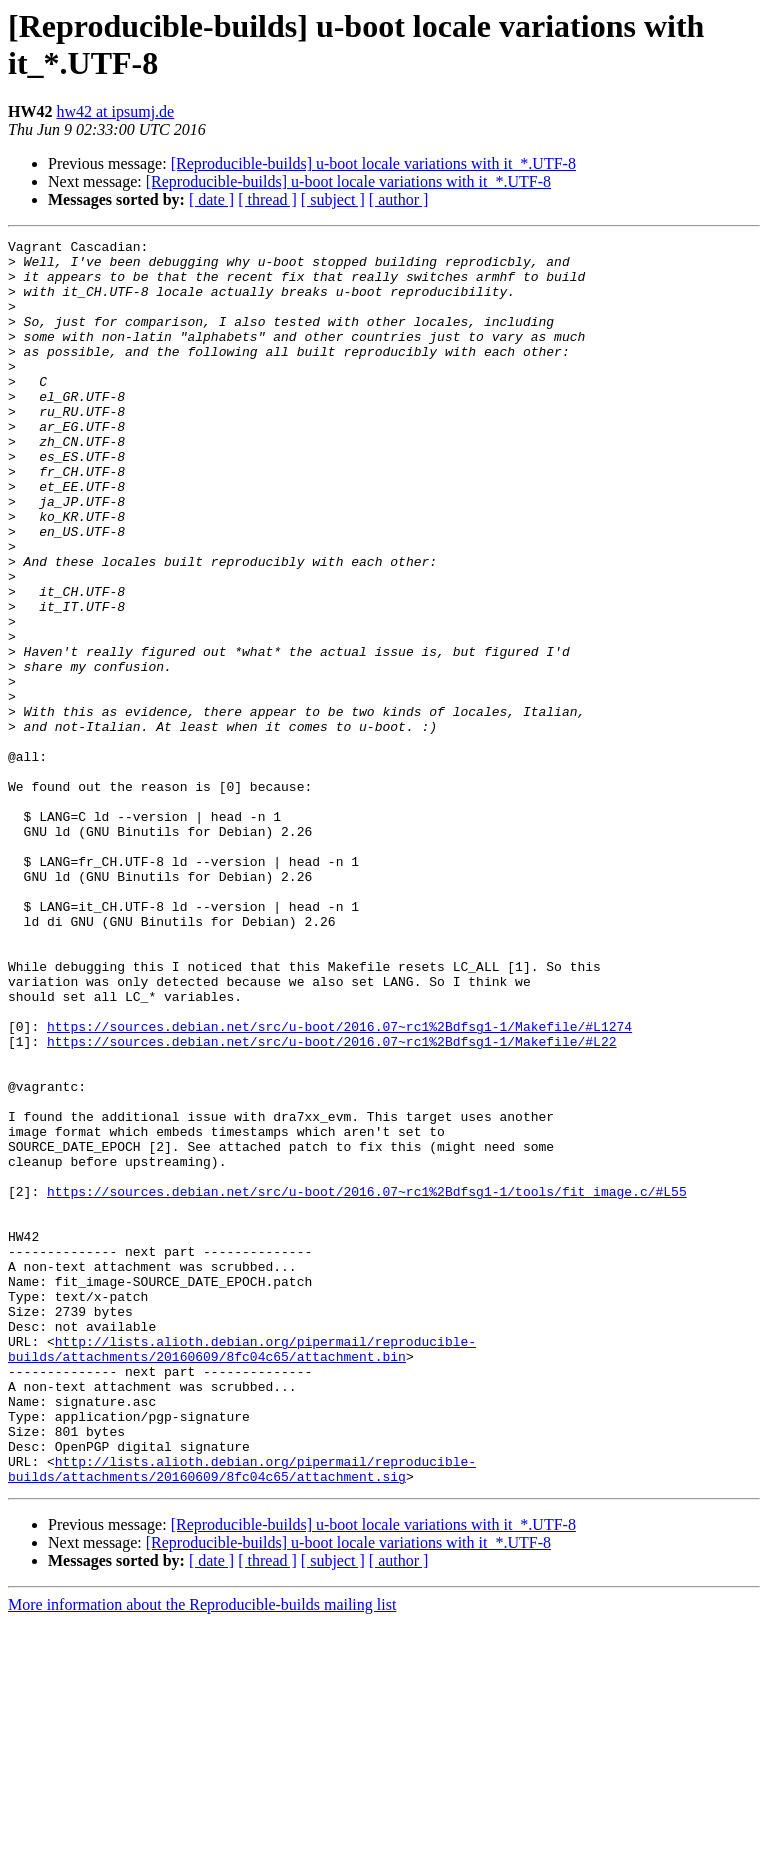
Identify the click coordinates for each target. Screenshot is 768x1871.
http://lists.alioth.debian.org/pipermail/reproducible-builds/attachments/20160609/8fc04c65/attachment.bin (242, 1572)
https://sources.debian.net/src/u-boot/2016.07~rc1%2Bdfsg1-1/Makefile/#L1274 (339, 1185)
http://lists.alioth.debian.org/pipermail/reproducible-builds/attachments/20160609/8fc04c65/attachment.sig (242, 1716)
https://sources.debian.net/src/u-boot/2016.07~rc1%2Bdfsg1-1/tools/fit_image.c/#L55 (367, 1383)
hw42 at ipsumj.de (115, 111)
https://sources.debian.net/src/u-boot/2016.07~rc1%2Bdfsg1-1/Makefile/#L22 (331, 1203)
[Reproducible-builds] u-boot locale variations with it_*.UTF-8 (373, 163)
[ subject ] (333, 199)
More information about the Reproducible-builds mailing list (202, 1853)
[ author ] (399, 199)
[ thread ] (267, 199)
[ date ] (211, 199)
